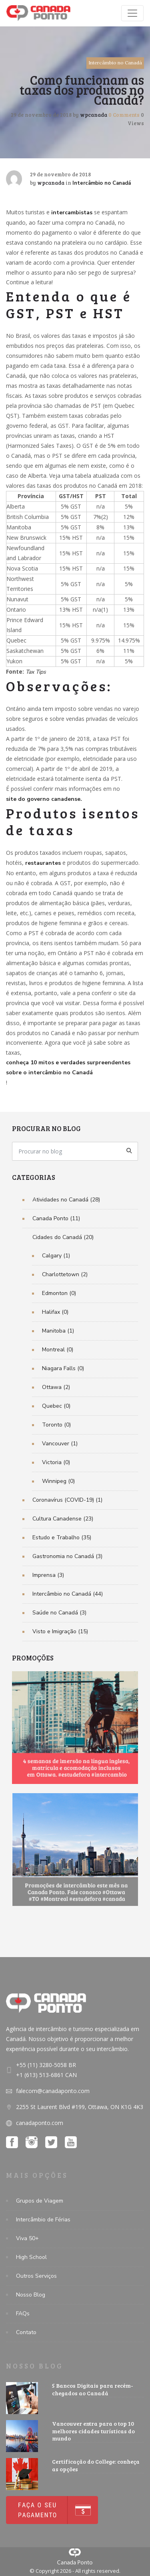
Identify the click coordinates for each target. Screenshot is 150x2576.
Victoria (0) (56, 1462)
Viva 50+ (27, 2238)
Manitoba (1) (58, 1331)
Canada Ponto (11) (56, 1218)
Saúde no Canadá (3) (59, 1612)
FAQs (23, 2313)
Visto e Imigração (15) (60, 1631)
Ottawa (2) (56, 1387)
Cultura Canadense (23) (62, 1518)
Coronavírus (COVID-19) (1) (67, 1500)
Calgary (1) (56, 1255)
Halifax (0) (55, 1312)
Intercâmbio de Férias (43, 2219)
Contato (26, 2332)
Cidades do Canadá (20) (63, 1237)
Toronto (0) (56, 1425)
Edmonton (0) (59, 1293)
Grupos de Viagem (39, 2201)
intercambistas (71, 212)
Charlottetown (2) (65, 1274)
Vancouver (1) (60, 1443)
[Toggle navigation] (132, 13)
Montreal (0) (57, 1349)
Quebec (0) (56, 1406)
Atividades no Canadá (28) (66, 1199)
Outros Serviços (36, 2276)
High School (31, 2257)
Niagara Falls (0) (63, 1368)
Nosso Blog (30, 2295)
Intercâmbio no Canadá (115, 63)
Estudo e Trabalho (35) (61, 1537)
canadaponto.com (39, 2123)
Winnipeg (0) (58, 1481)
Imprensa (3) (48, 1575)
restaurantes (43, 863)
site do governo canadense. (44, 799)
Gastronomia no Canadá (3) (67, 1556)
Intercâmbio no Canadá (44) (67, 1594)
